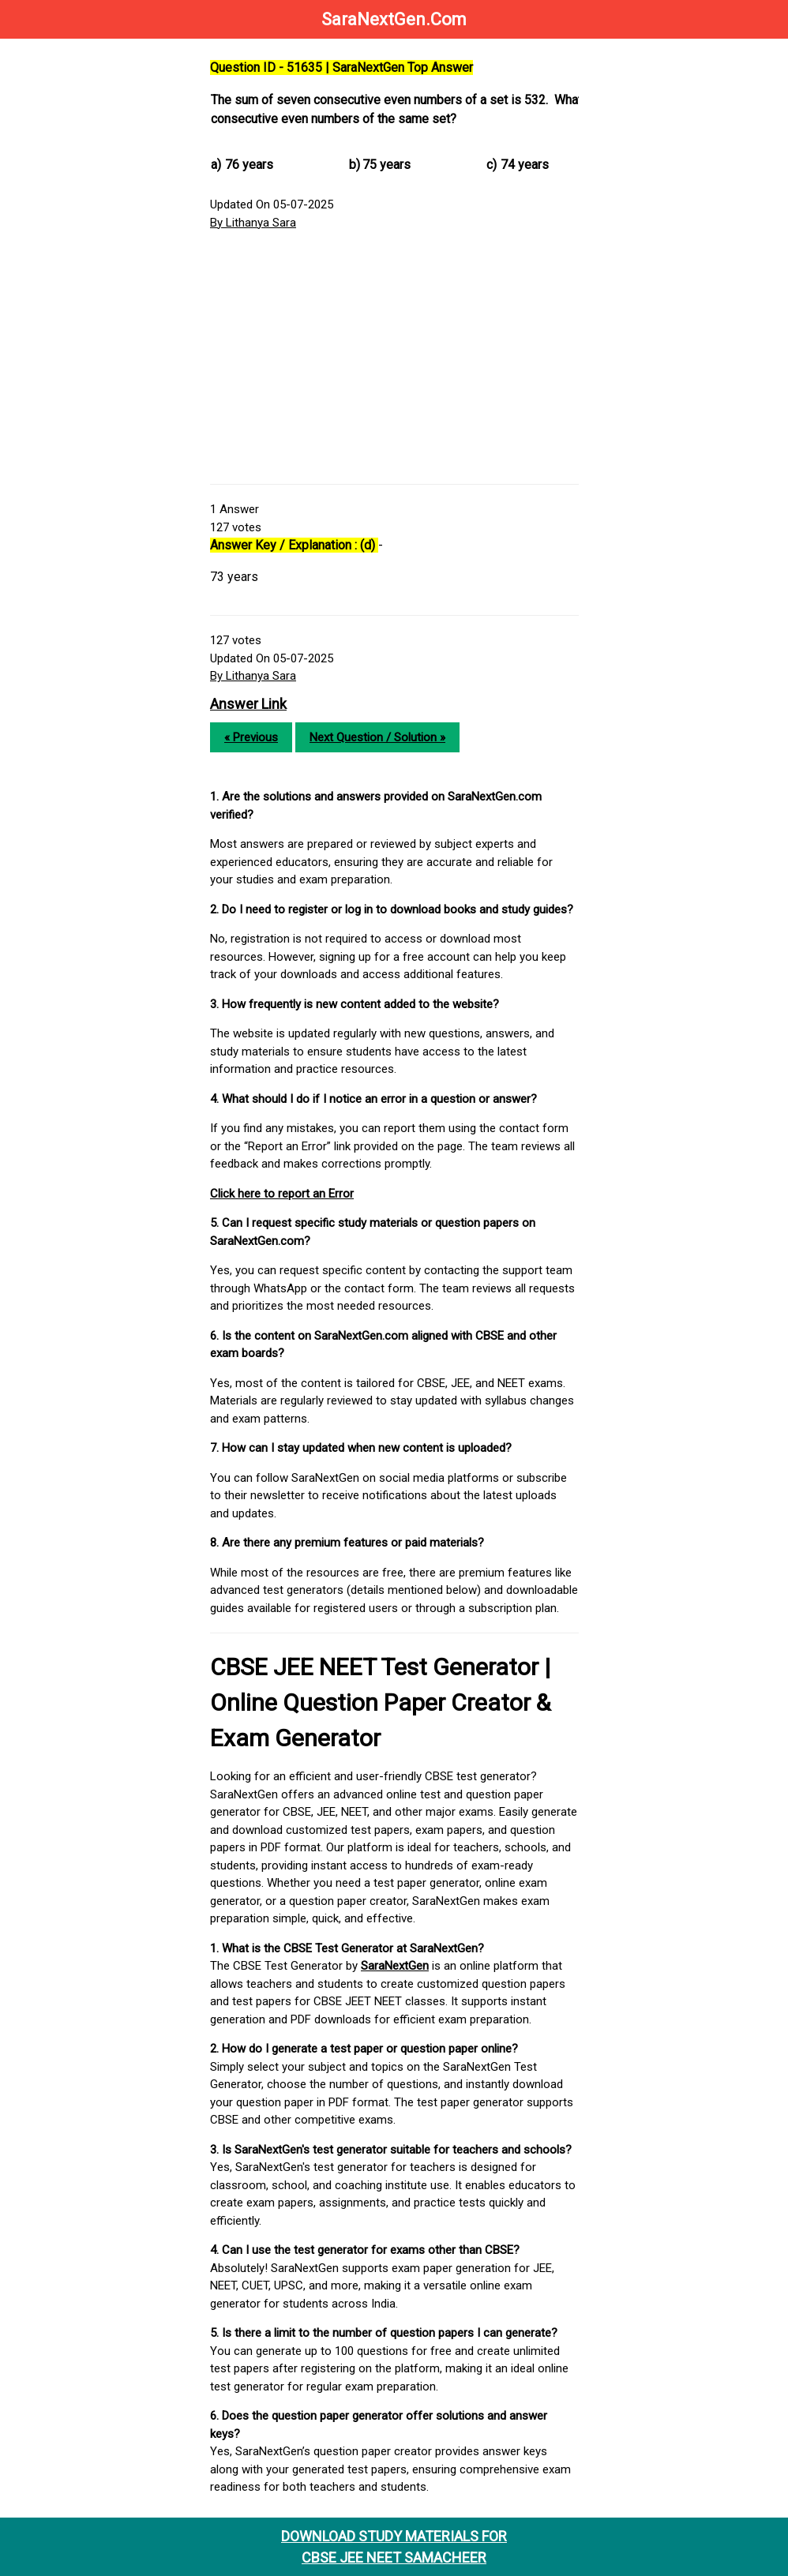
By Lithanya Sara (253, 223)
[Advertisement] (394, 357)
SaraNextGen (395, 1966)
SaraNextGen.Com (394, 19)
